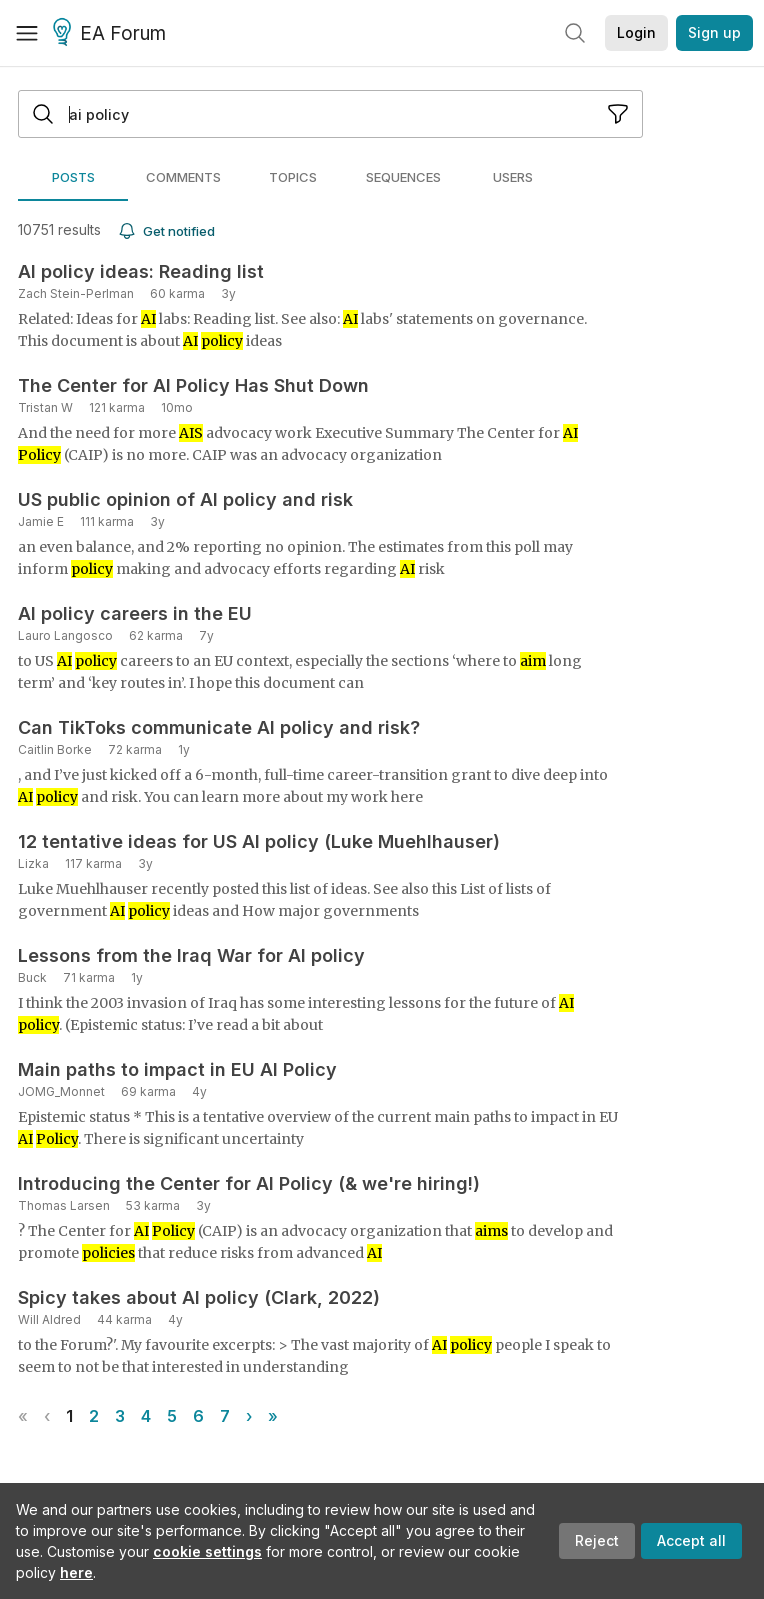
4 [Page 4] (146, 1416)
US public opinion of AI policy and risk (185, 499)
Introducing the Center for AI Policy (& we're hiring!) (249, 1183)
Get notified (166, 231)
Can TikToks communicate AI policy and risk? (219, 727)
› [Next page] (249, 1416)
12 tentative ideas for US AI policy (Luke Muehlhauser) (259, 841)
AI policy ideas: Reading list (141, 271)
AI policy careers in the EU (135, 613)
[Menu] (27, 33)
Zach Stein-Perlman (76, 293)
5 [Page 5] (172, 1416)
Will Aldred (49, 1319)
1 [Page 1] (69, 1416)
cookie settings (207, 1551)
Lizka (33, 863)
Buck (32, 977)
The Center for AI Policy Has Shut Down (193, 385)
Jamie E (41, 521)
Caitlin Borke (55, 749)
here (76, 1572)
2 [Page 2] (94, 1416)
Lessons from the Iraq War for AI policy (191, 955)
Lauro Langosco (65, 635)
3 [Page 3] (120, 1416)
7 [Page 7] (225, 1416)
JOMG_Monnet (61, 1091)
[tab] (73, 177)
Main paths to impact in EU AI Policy (177, 1069)
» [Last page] (273, 1416)
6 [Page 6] (198, 1416)
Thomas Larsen (64, 1205)
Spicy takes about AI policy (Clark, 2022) (199, 1297)
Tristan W (45, 407)
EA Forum (112, 34)
